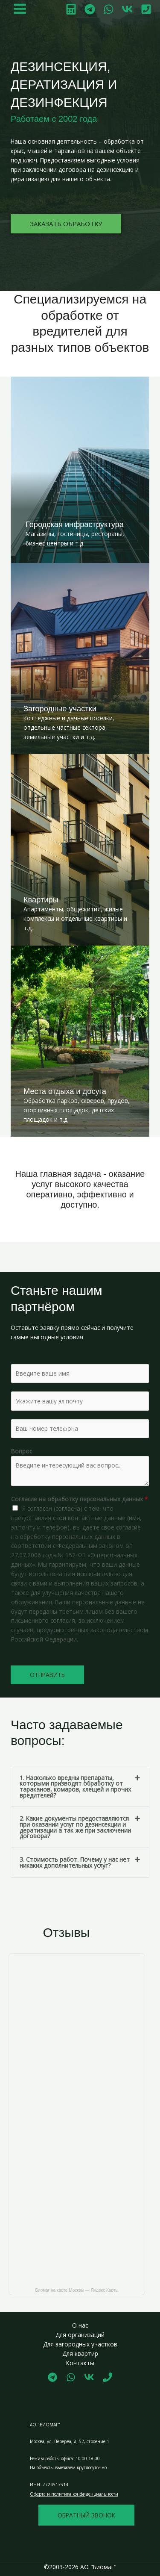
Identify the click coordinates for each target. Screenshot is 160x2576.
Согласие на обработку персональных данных (79, 1499)
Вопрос (21, 1451)
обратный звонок (86, 2515)
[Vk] (89, 2377)
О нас (80, 2325)
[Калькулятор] (71, 9)
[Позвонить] (146, 9)
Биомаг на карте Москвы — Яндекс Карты (76, 2290)
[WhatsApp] (108, 9)
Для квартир (80, 2353)
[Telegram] (89, 9)
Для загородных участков (80, 2344)
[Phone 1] (107, 2377)
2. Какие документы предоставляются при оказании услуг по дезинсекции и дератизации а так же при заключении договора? (75, 1827)
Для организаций (80, 2335)
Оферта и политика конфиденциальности (74, 2494)
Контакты (80, 2363)
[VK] (127, 9)
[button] (80, 1786)
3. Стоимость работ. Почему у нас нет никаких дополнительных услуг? (75, 1862)
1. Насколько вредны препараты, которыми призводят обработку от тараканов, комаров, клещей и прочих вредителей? (75, 1786)
